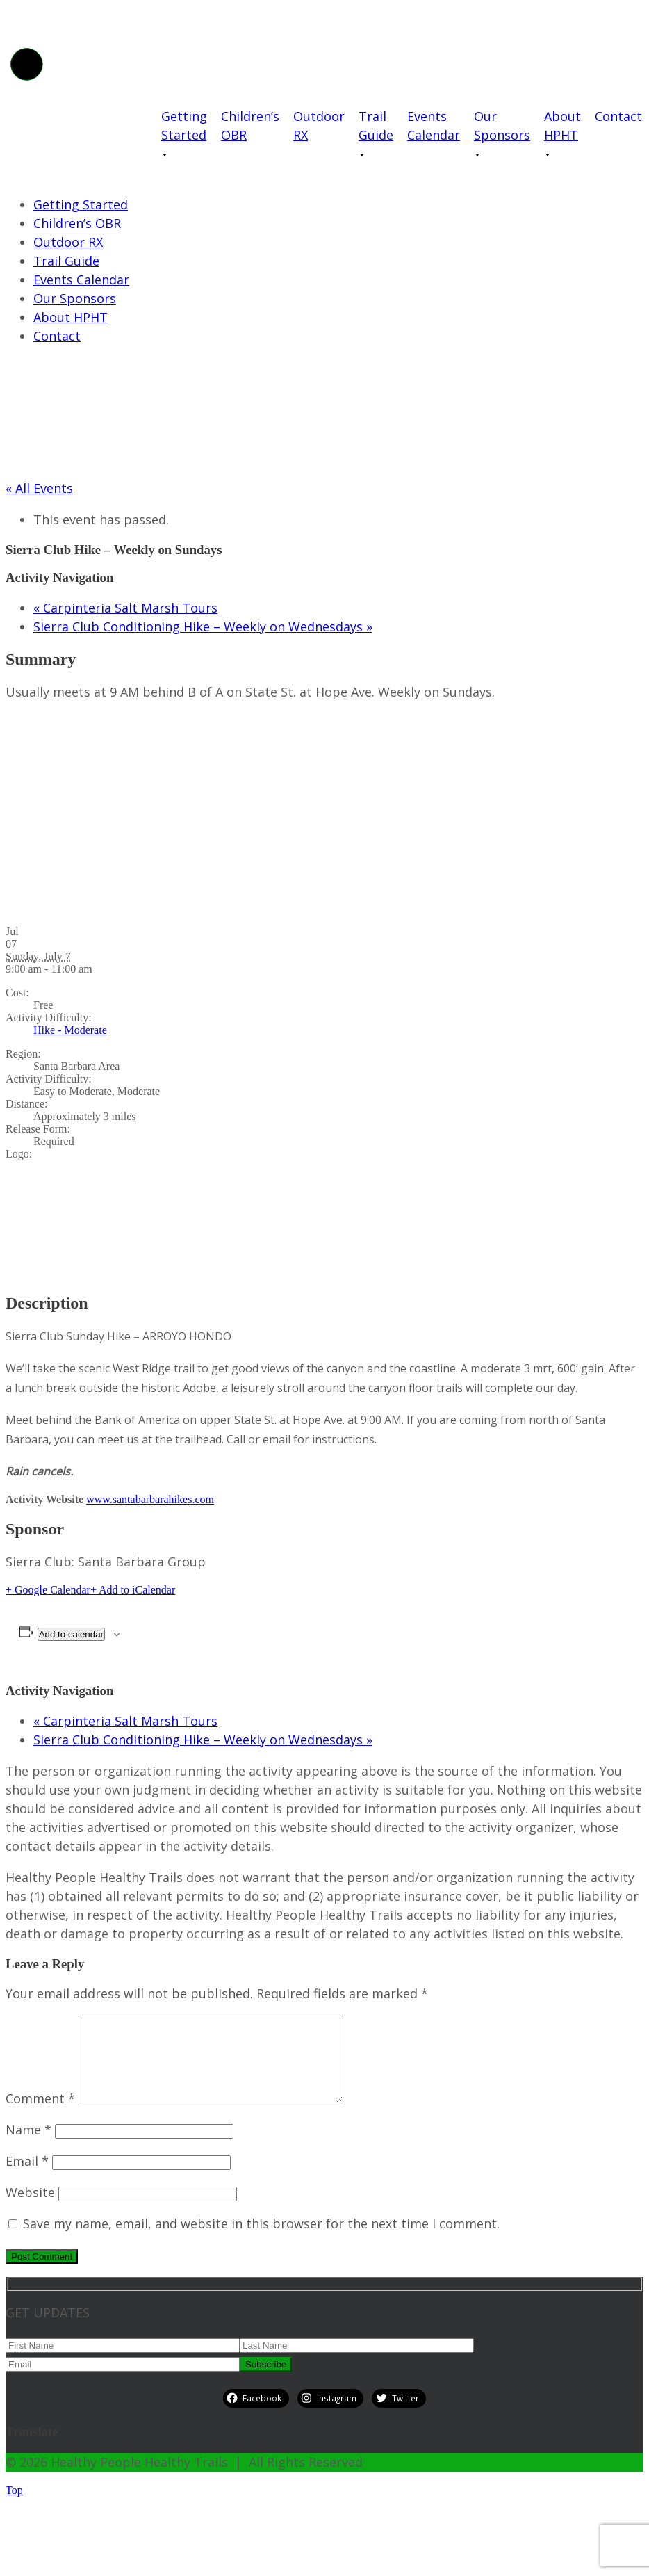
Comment (40, 2115)
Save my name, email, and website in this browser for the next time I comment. (261, 2240)
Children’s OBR (250, 125)
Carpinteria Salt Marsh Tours (125, 607)
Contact (618, 116)
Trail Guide (376, 125)
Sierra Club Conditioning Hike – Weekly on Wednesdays (202, 626)
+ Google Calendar (48, 1590)
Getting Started (184, 125)
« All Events (39, 488)
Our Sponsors (502, 125)
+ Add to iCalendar (132, 1590)
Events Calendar (433, 125)
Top (14, 2507)
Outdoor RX (319, 125)
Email (27, 2177)
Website (30, 2209)
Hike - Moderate (70, 1030)
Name (28, 2146)
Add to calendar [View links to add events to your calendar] (71, 1634)
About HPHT (562, 125)
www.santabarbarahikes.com (150, 1499)
